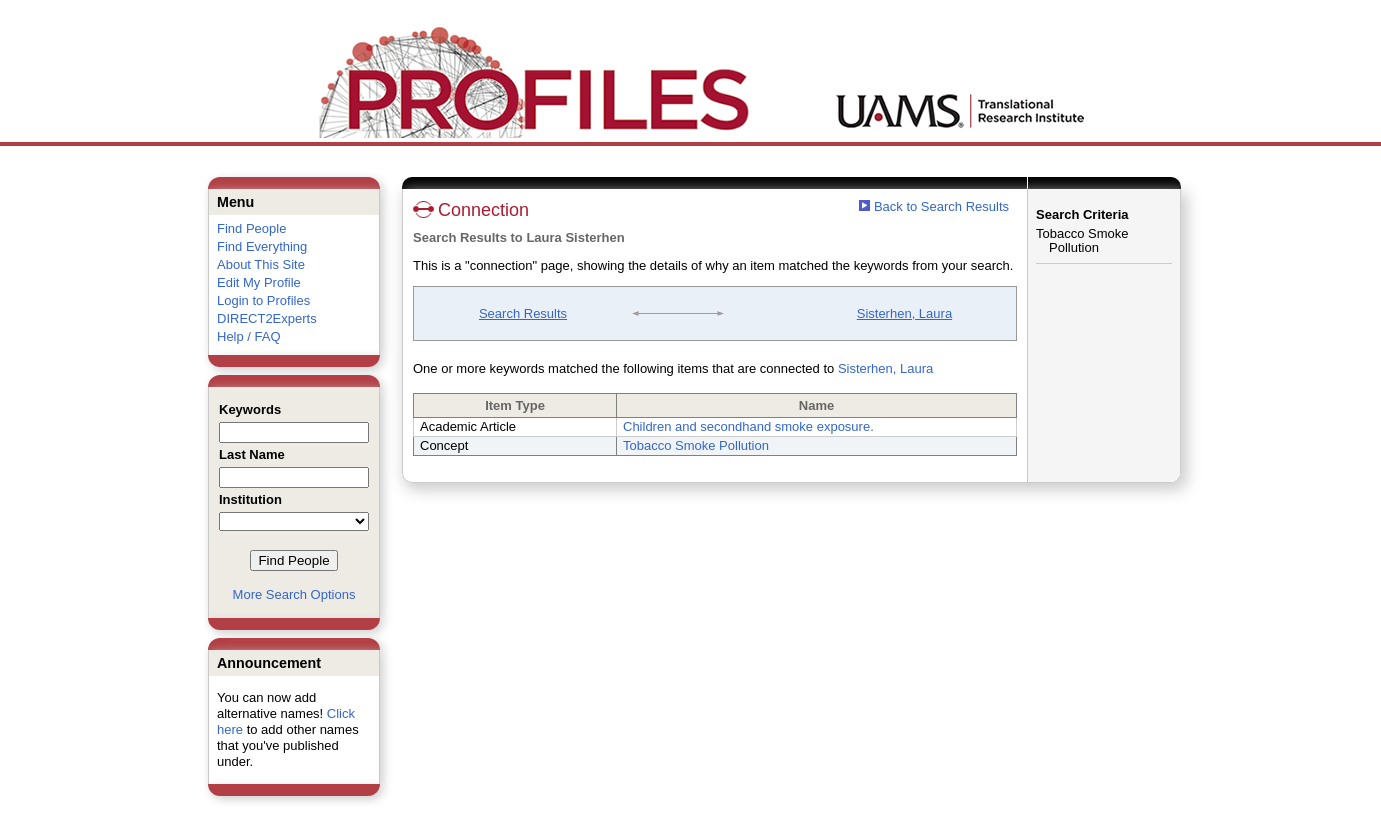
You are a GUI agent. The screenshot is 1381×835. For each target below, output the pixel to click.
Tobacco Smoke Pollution (696, 445)
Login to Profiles (263, 300)
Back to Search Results (934, 206)
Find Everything (262, 246)
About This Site (261, 264)
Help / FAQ (249, 336)
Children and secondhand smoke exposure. (748, 426)
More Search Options (294, 594)
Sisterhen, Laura (904, 313)
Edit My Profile (259, 282)
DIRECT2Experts (267, 318)
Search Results (523, 313)
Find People (251, 228)
